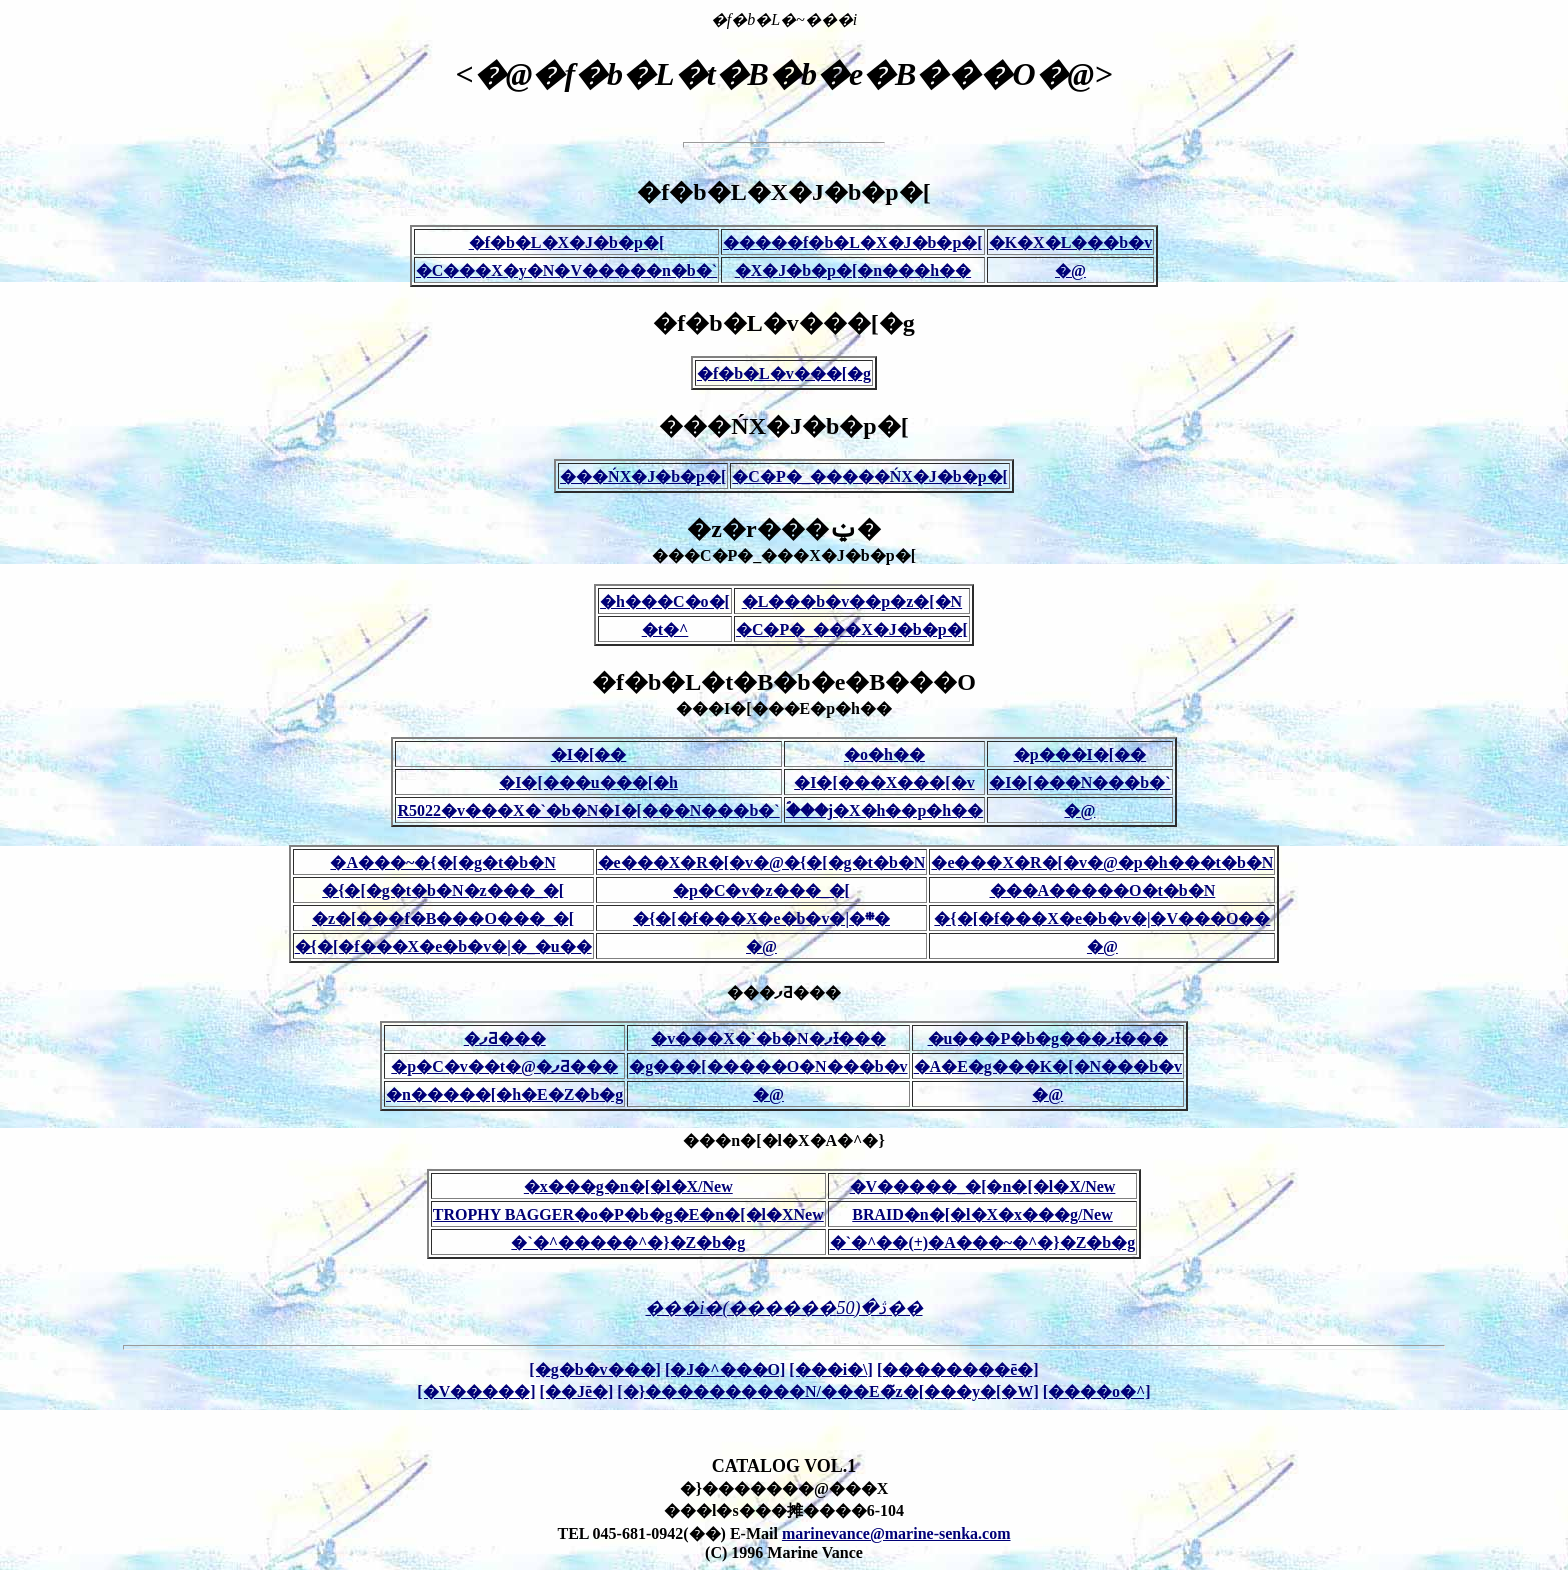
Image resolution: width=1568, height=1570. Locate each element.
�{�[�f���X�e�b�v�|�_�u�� (443, 946)
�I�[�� (589, 754)
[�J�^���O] (725, 1369)
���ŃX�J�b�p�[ (643, 476)
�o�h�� (884, 754)
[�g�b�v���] (595, 1369)
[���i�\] (831, 1369)
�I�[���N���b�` (1079, 782)
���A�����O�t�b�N (1103, 890)
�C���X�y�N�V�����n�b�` (566, 270)
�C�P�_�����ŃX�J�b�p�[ (870, 476)
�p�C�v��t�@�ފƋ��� (504, 1066)
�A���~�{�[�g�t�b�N (442, 862)
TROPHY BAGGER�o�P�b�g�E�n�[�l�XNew (628, 1214)
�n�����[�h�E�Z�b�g (504, 1094)
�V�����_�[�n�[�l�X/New (983, 1186)
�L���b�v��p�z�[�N (852, 601)
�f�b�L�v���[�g (784, 373)
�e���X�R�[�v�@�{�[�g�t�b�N (762, 862)
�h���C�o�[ (665, 601)
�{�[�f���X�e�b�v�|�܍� (761, 918)
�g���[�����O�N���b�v (768, 1066)
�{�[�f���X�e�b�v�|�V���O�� (1102, 918)
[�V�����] (476, 1391)
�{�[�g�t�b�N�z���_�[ (443, 890)
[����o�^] (1097, 1391)
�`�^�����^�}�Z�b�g (628, 1242)
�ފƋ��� (505, 1038)
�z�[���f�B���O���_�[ (443, 918)
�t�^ (665, 629)
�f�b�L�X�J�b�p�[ (567, 242)
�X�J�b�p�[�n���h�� (853, 270)
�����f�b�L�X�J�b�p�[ (853, 242)
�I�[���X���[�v (884, 782)
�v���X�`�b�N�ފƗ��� (768, 1038)
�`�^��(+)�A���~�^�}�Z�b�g (982, 1242)
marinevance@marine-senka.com (896, 1533)
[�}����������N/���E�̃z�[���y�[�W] (827, 1391)
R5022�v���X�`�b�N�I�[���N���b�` (588, 810)
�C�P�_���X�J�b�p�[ (852, 629)
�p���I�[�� (1080, 754)
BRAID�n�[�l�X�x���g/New (982, 1214)
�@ (1070, 270)
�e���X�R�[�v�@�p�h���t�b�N (1102, 862)
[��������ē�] (958, 1369)
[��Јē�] (577, 1391)
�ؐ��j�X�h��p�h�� (885, 810)
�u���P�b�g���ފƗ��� (1048, 1038)
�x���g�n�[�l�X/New (628, 1186)
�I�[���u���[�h (588, 782)
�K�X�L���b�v (1071, 242)
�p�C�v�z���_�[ (761, 890)
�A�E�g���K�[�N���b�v (1048, 1066)
